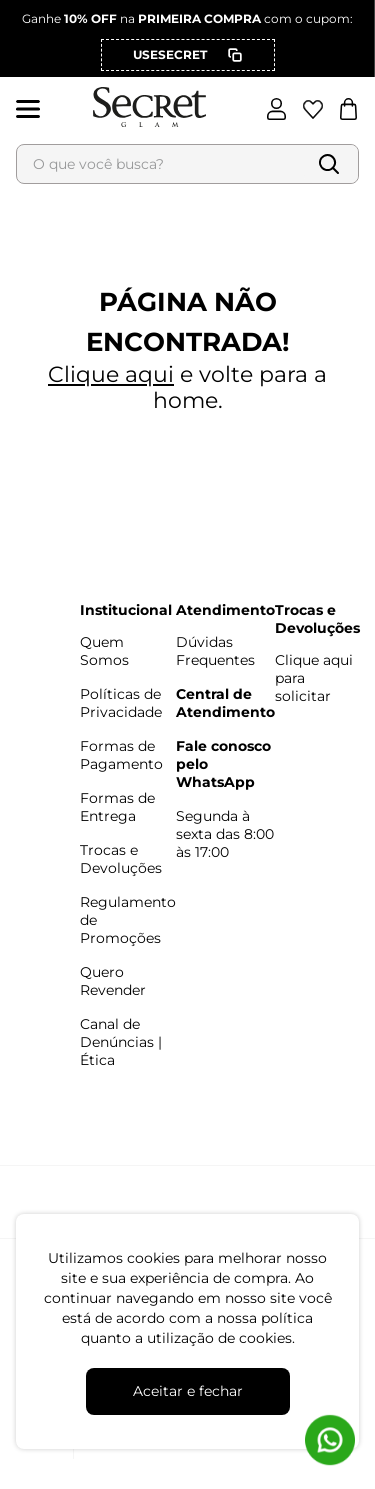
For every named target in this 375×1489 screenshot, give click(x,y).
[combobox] (187, 164)
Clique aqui (111, 374)
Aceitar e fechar (188, 1391)
